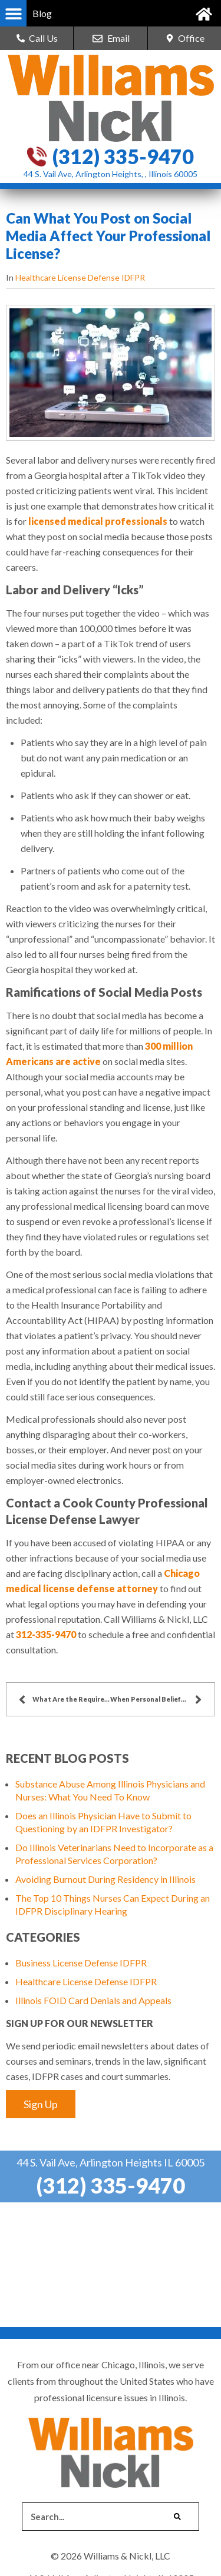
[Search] (177, 2516)
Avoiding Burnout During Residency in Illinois (105, 1879)
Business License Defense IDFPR (81, 1962)
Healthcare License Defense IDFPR (80, 277)
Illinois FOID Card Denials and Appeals (93, 2000)
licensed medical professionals (97, 521)
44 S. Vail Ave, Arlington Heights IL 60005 (110, 2162)
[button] (13, 13)
